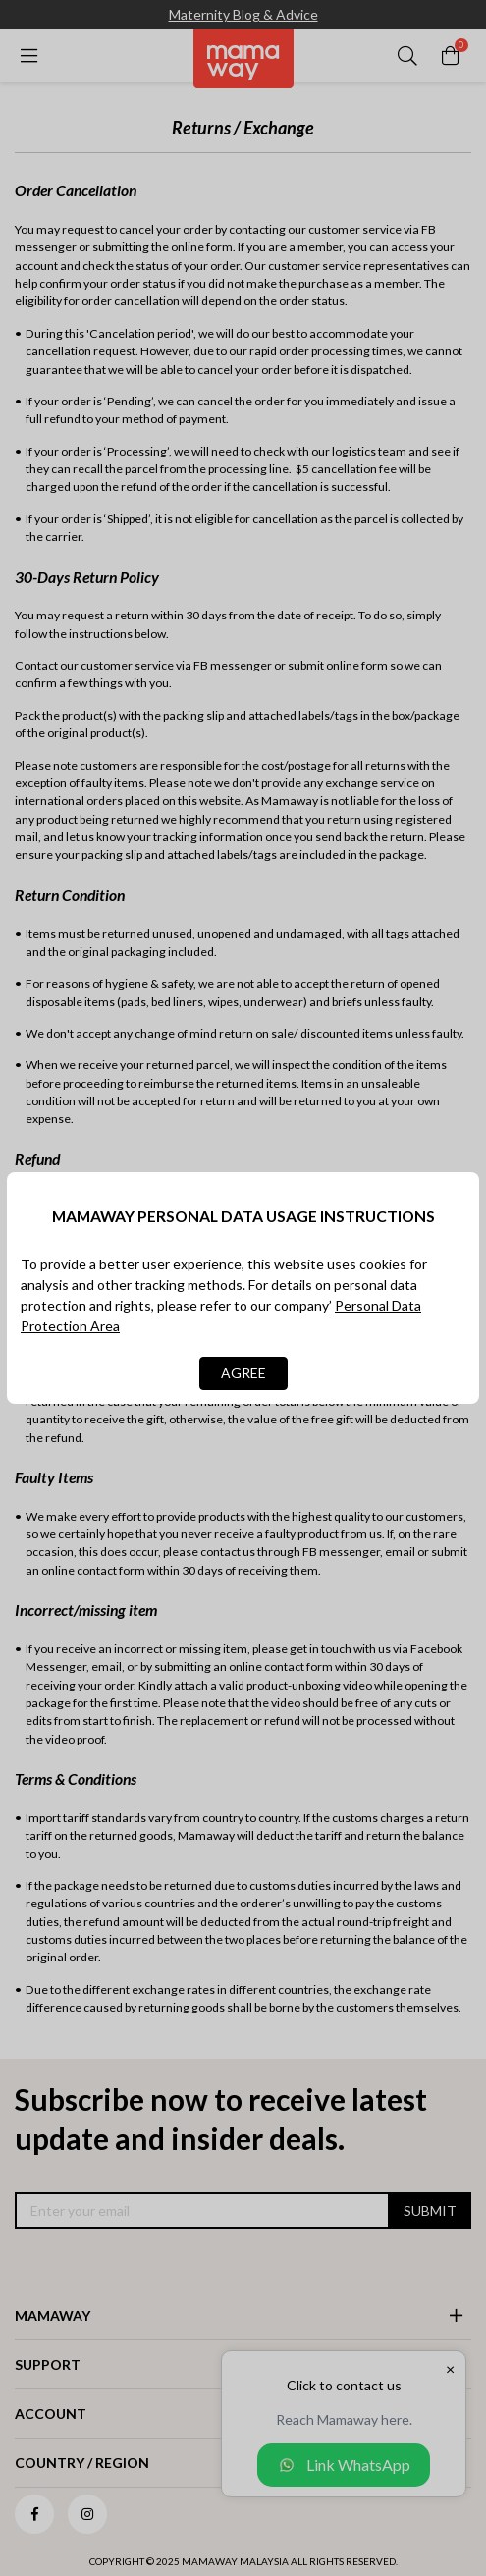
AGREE (243, 1373)
